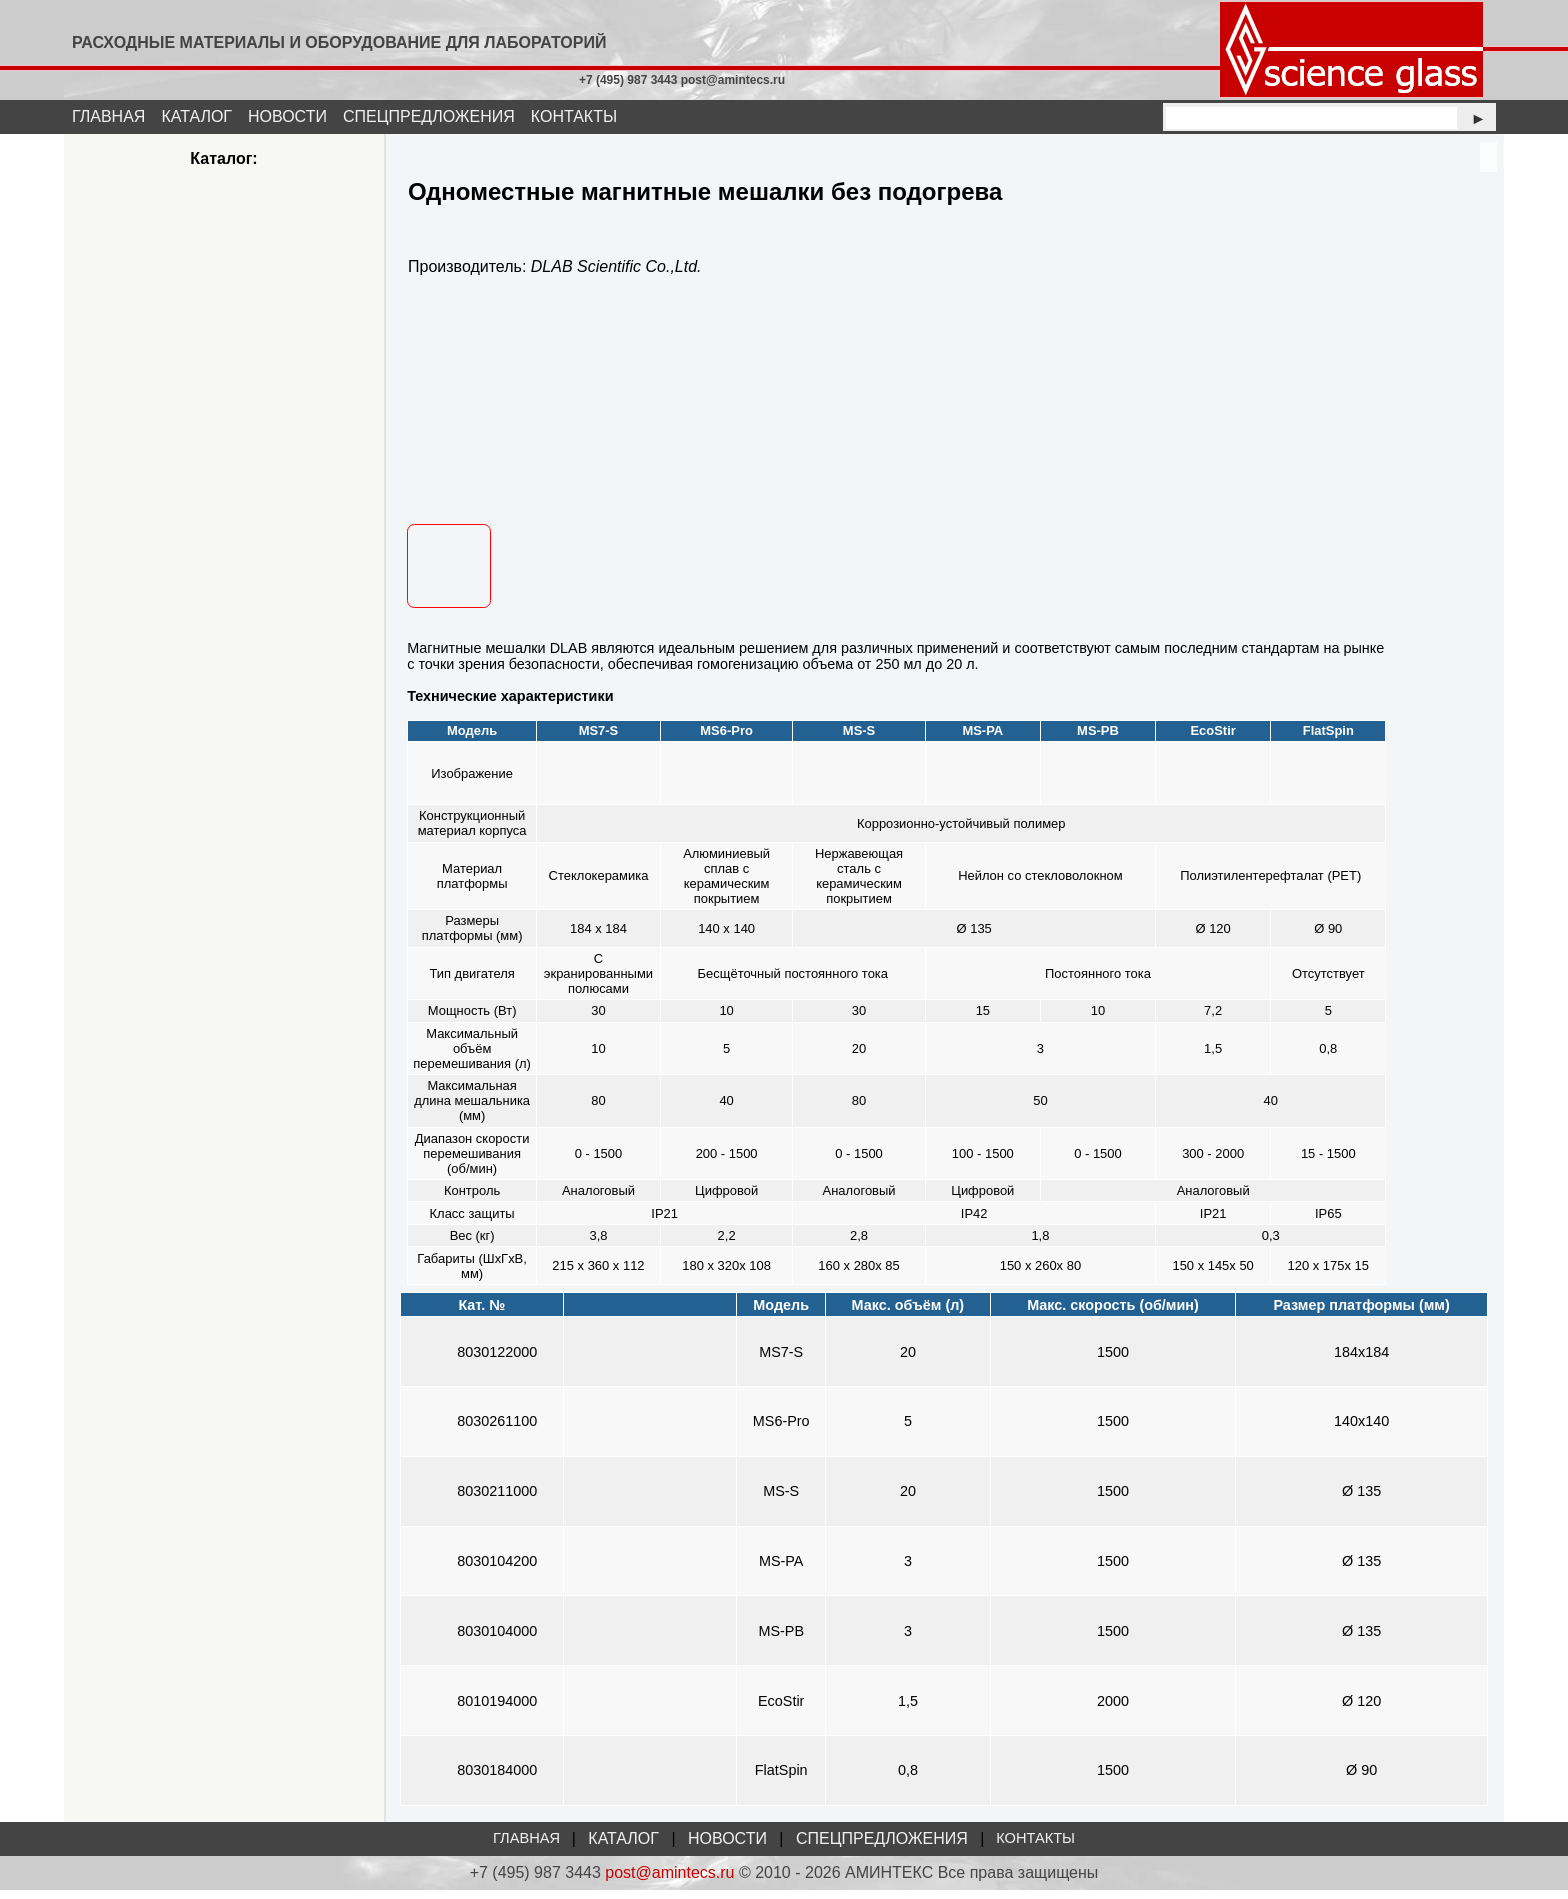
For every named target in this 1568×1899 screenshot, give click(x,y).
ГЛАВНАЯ (108, 116)
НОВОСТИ (287, 116)
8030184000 (497, 1779)
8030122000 (497, 1361)
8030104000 (497, 1640)
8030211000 (497, 1500)
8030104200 (497, 1570)
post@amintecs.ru (669, 1881)
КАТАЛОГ (196, 116)
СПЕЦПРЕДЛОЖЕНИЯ (429, 116)
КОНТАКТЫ (574, 116)
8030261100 (497, 1431)
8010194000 (497, 1710)
